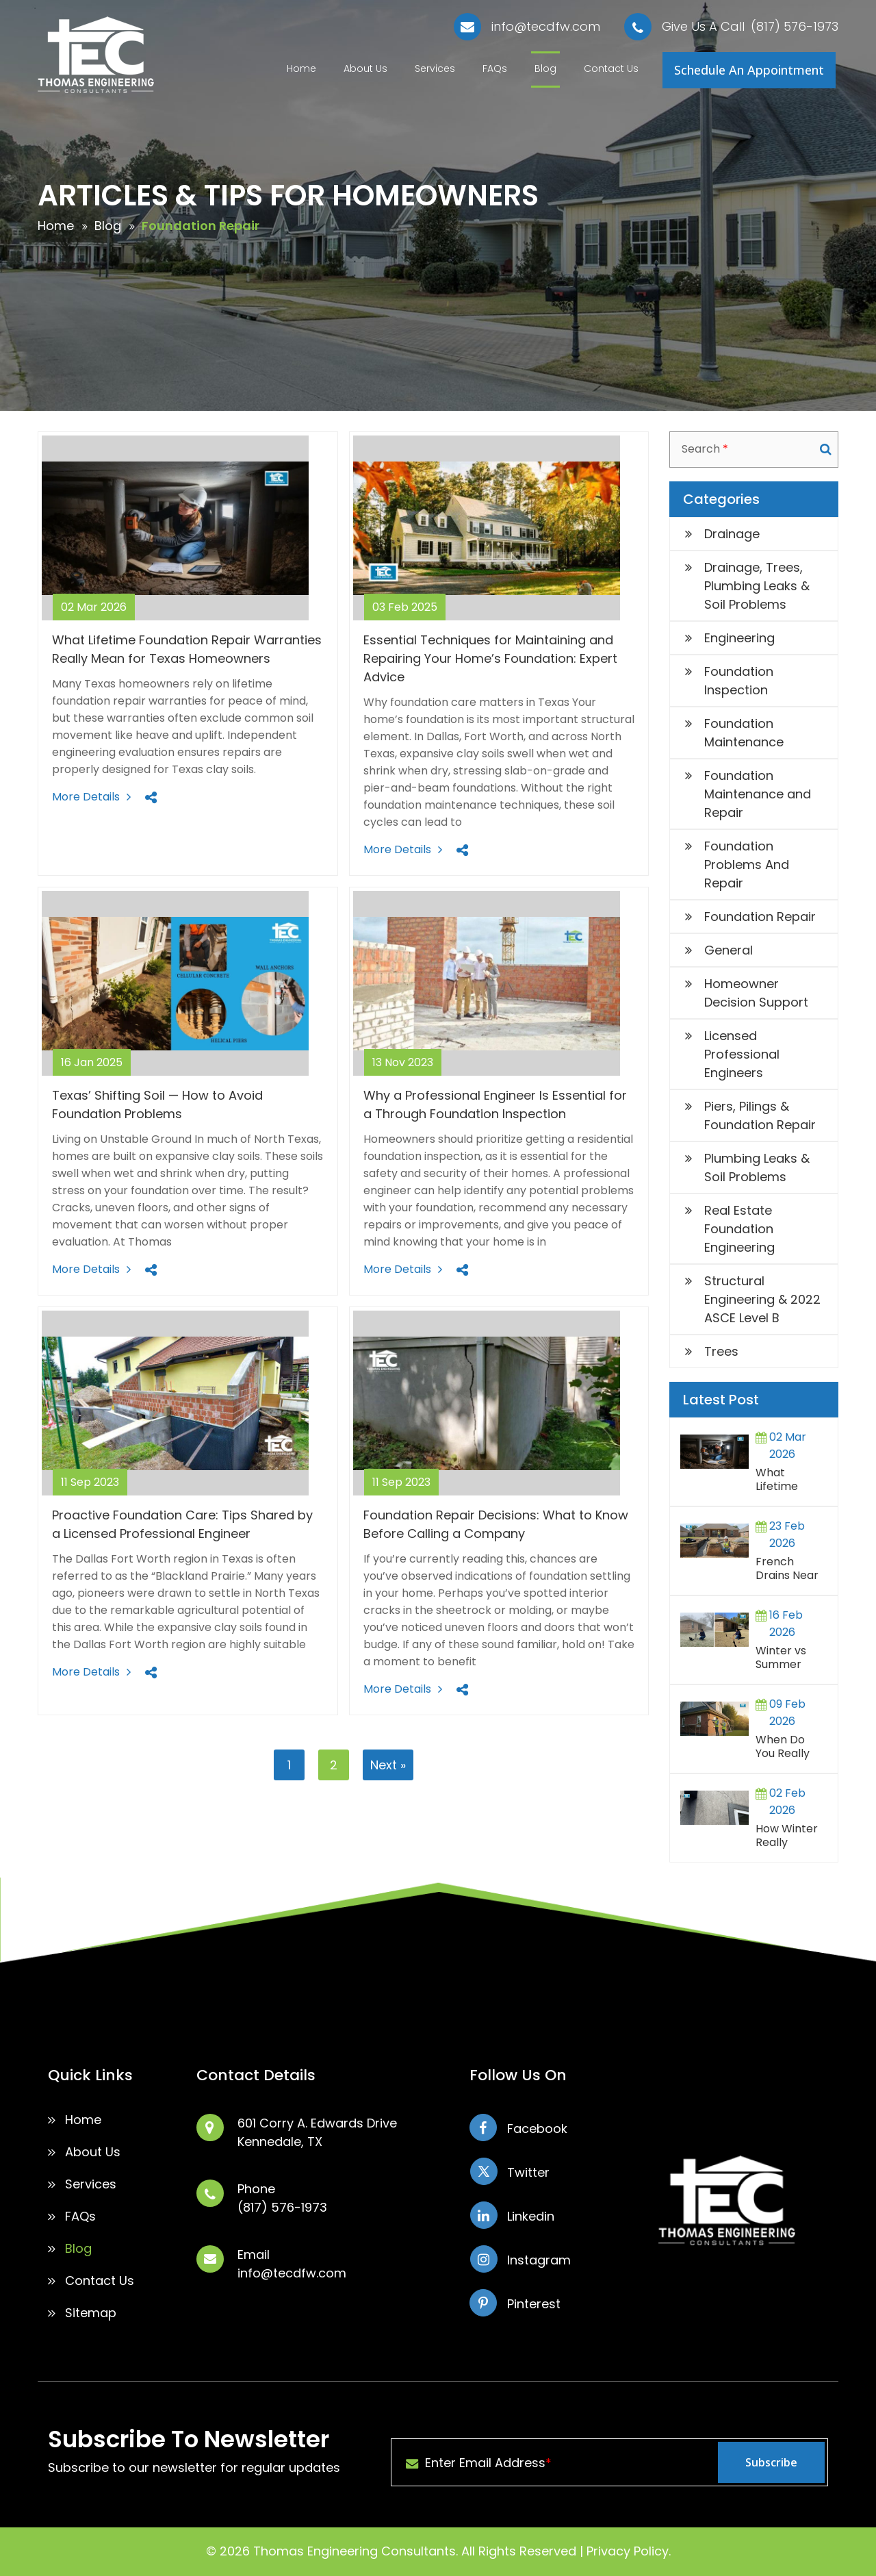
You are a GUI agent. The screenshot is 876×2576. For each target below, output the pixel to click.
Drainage (732, 533)
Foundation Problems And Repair (746, 864)
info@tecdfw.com (545, 26)
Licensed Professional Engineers (742, 1054)
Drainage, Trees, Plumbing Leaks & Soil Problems (757, 586)
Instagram (539, 2260)
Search (826, 449)
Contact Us (611, 68)
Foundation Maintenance (744, 732)
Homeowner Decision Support (756, 993)
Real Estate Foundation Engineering (739, 1229)
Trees (721, 1351)
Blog (545, 68)
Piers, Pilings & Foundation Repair (760, 1115)
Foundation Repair (760, 916)
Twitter (528, 2172)
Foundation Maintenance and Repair (757, 794)
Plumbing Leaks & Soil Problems (757, 1167)
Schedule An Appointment (749, 70)
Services (435, 68)
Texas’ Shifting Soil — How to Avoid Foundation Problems (157, 1104)
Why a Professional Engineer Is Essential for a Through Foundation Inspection (495, 1104)
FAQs (494, 68)
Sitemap (90, 2313)
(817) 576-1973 (794, 26)
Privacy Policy (628, 2551)
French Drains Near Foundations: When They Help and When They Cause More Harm (789, 1569)
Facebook (537, 2128)
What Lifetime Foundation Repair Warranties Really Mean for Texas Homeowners (791, 1480)
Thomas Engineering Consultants (354, 2551)
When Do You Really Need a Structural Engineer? (783, 1748)
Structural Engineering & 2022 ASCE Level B (762, 1299)
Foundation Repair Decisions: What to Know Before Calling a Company (495, 1524)
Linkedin (530, 2216)
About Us (365, 68)
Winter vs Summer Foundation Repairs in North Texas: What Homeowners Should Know (791, 1659)
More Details (86, 797)
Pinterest (534, 2303)
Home (301, 68)
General (728, 950)
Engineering (739, 637)
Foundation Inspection (738, 680)
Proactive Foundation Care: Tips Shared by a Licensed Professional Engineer (182, 1524)
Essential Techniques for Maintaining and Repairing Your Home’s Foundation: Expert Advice (490, 658)
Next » (388, 1764)
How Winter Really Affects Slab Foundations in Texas (788, 1837)
